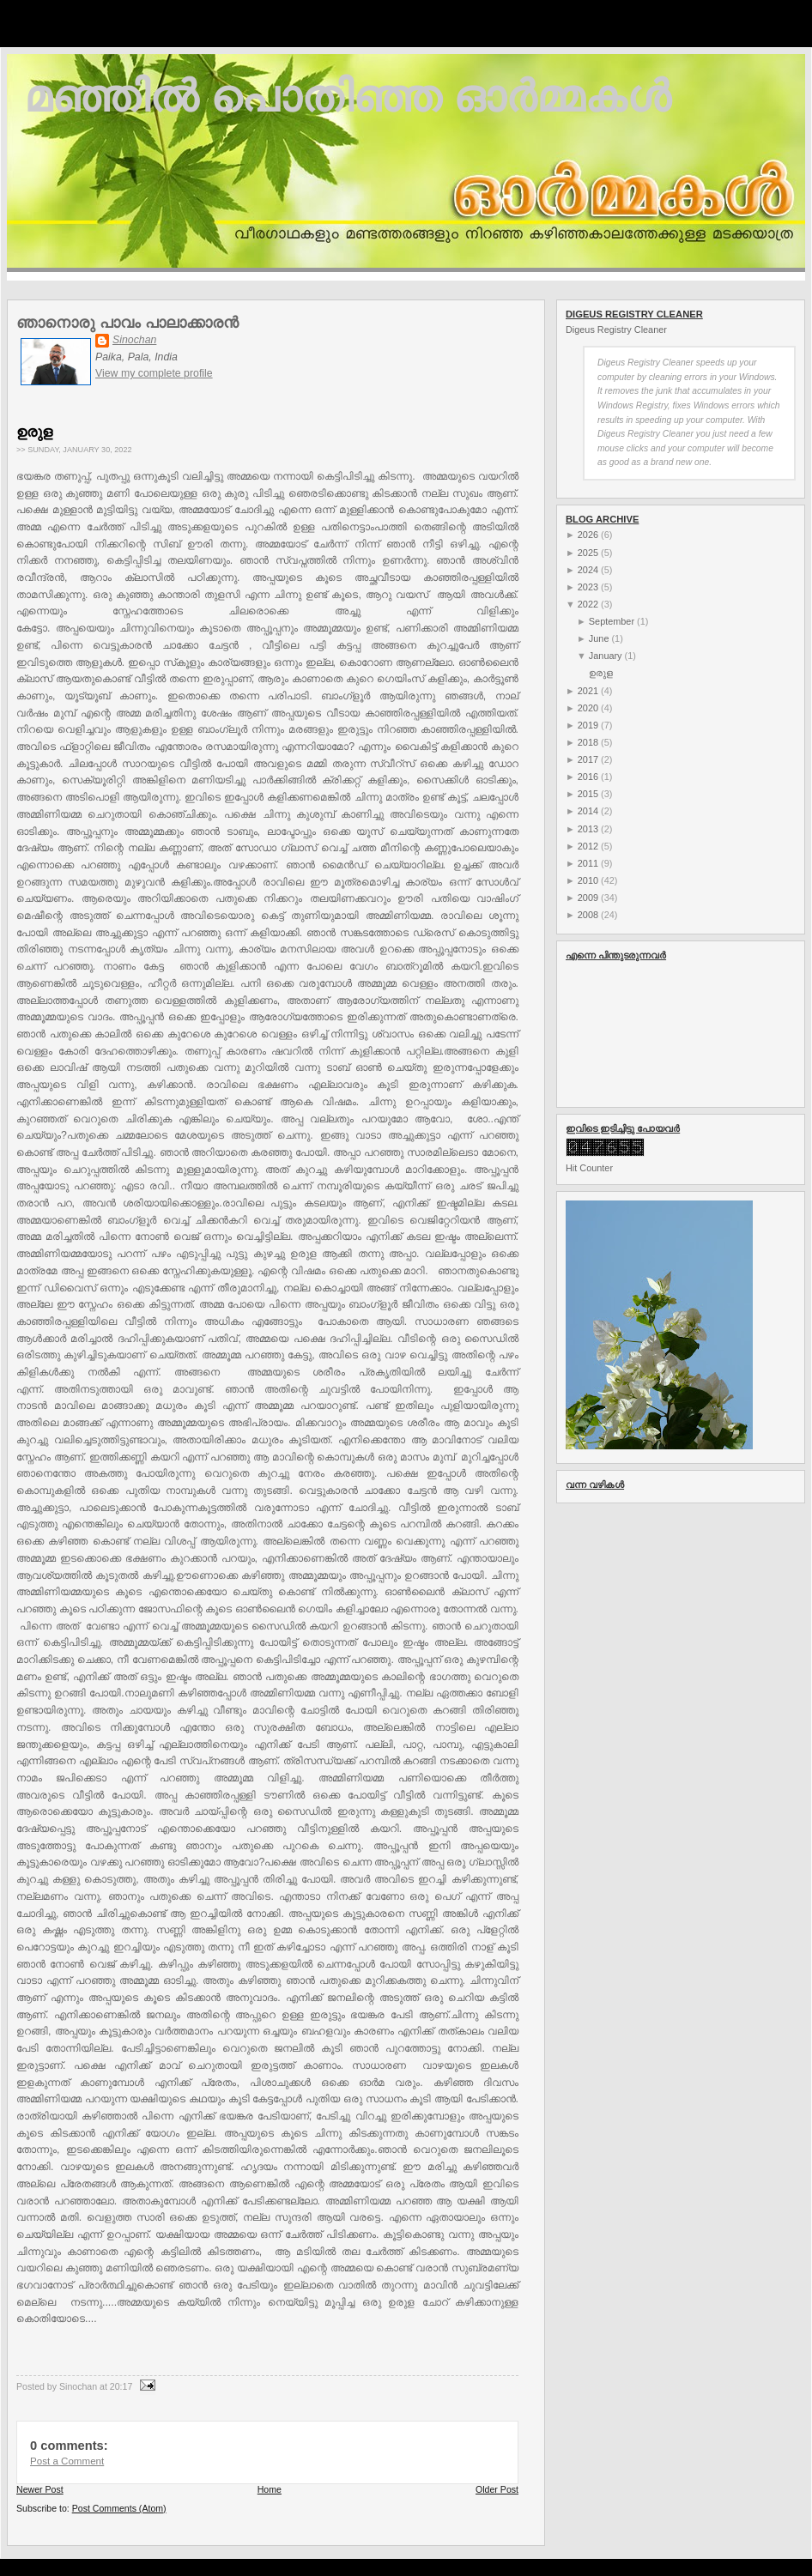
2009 (588, 897)
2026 (588, 534)
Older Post (497, 2489)
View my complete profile (154, 373)
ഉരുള (34, 432)
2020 (588, 708)
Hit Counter (589, 1168)
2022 (588, 604)
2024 (588, 570)
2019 (588, 725)
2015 (588, 794)
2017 (588, 759)
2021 (588, 691)
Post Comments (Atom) (119, 2508)
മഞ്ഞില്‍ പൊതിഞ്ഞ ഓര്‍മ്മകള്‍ (347, 96)
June (599, 638)
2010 (588, 880)
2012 (588, 846)
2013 (588, 829)
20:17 (121, 2386)
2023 (588, 587)
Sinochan (134, 340)
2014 (588, 811)
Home (270, 2489)
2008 (588, 915)
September (611, 621)
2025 (588, 552)
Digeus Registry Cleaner (616, 329)
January (605, 655)
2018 (588, 742)
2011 (588, 863)
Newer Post (40, 2489)
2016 (588, 776)
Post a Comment (67, 2461)
